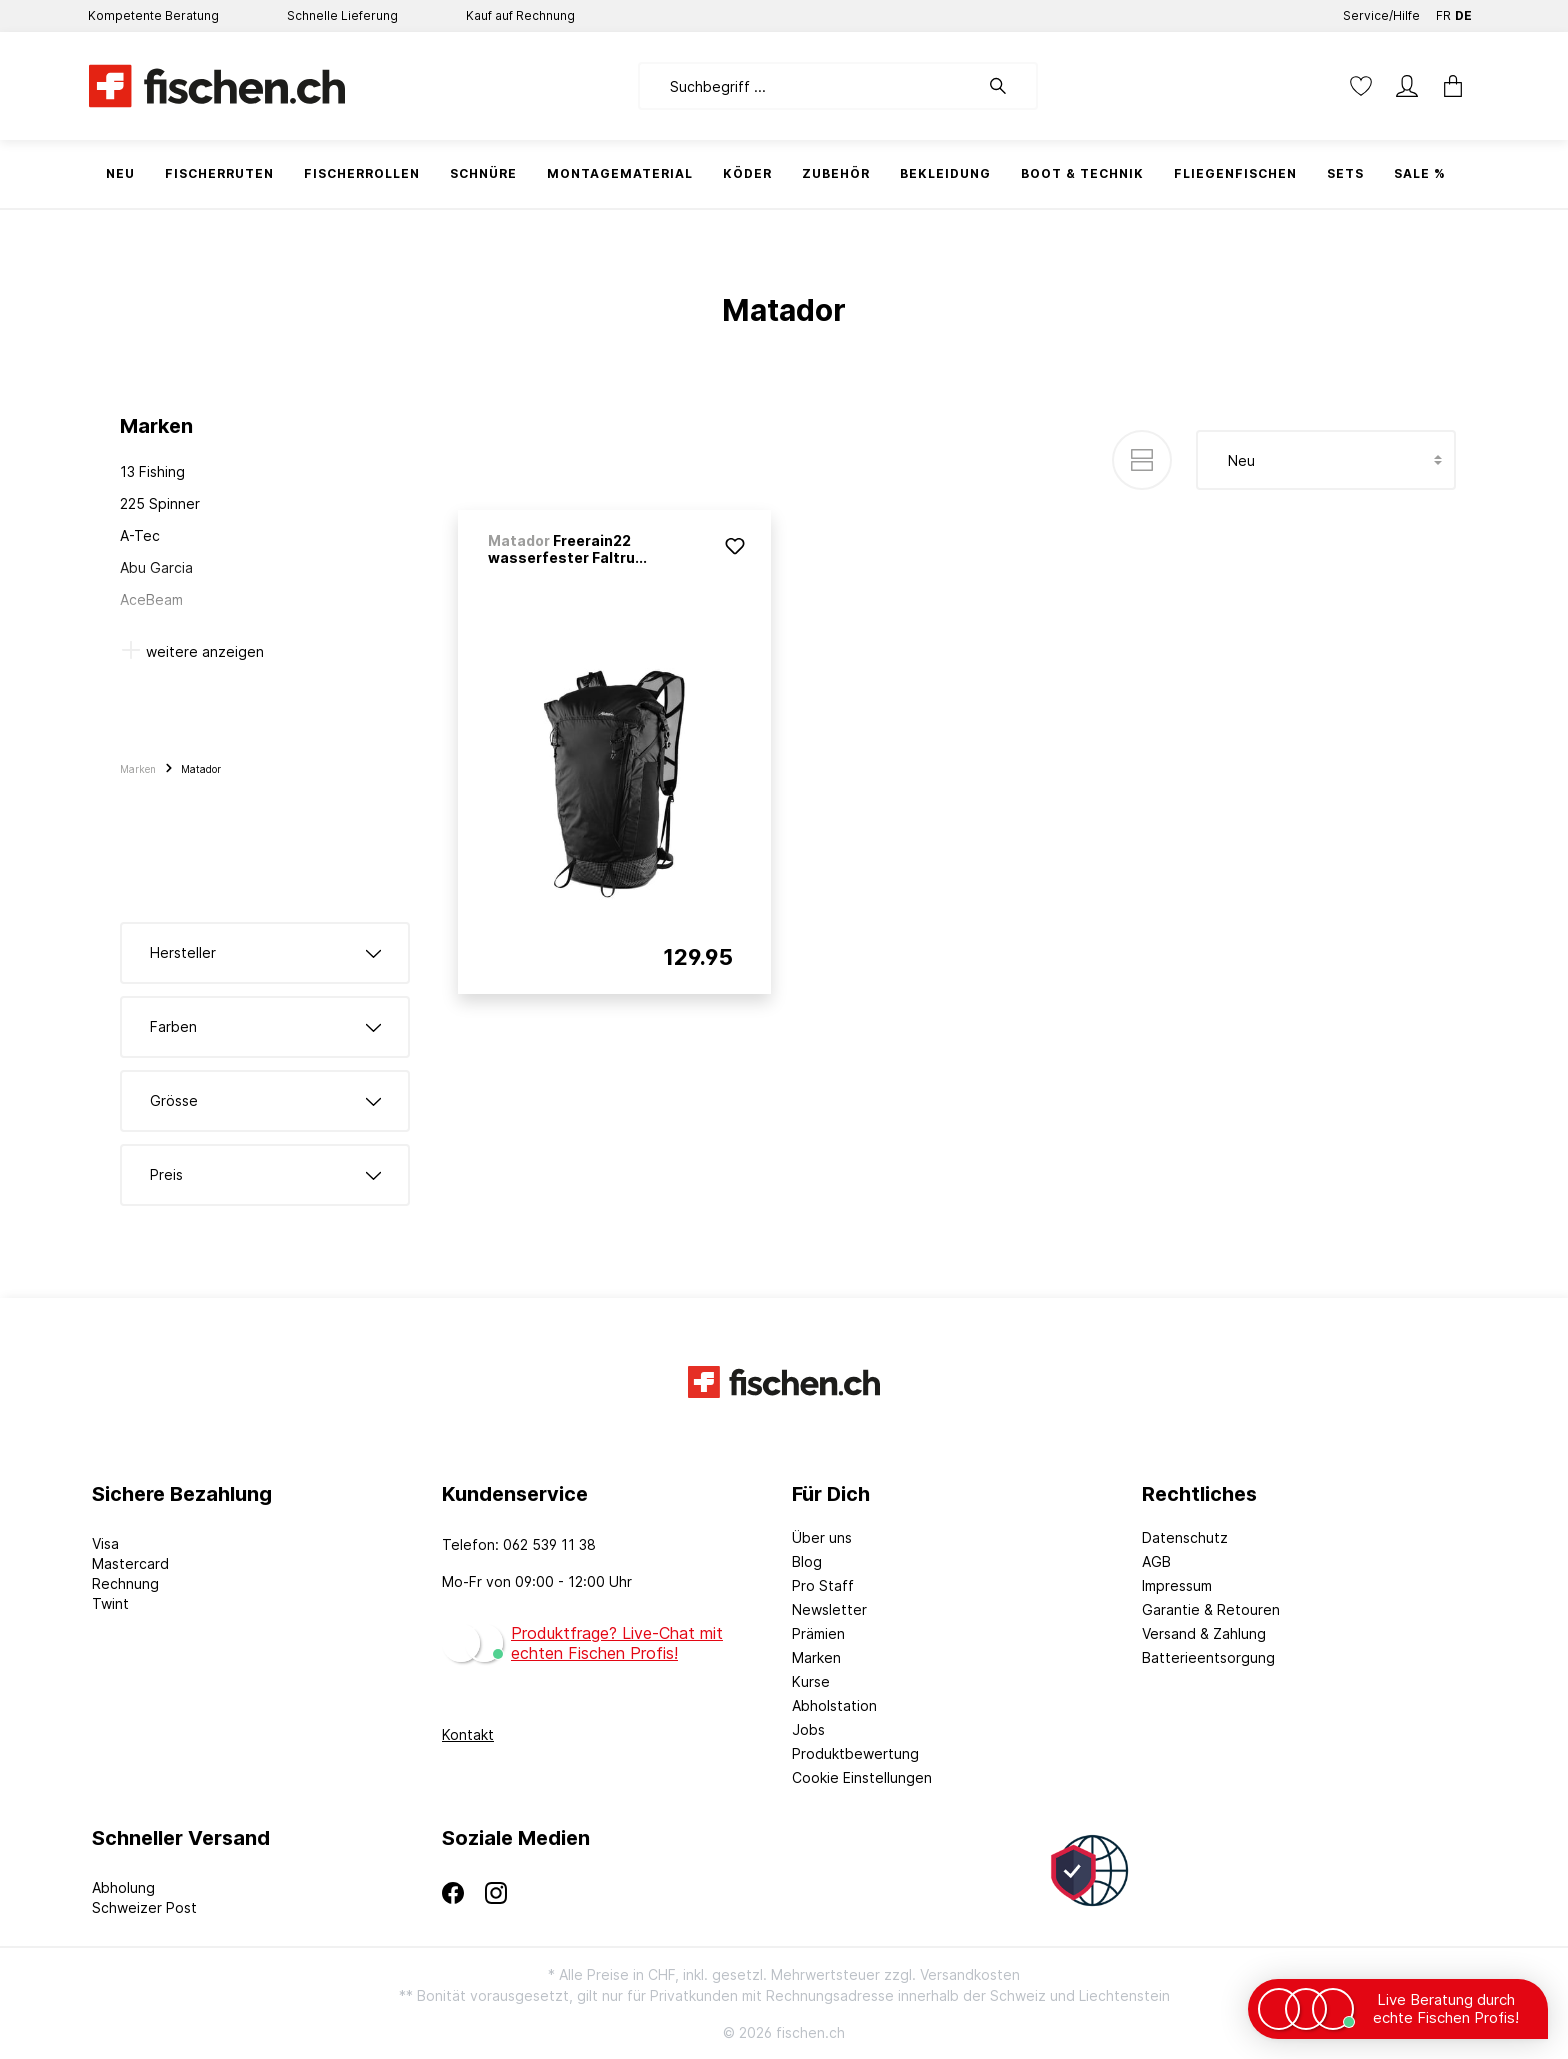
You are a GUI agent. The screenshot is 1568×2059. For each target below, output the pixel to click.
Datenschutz (1185, 1537)
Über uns (822, 1537)
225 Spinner (160, 503)
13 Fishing (152, 471)
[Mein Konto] (1407, 86)
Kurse (811, 1681)
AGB (1156, 1561)
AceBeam (151, 599)
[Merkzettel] (1361, 86)
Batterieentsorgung (1208, 1657)
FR (1443, 11)
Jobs (808, 1729)
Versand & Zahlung (1204, 1633)
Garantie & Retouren (1211, 1609)
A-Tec (140, 535)
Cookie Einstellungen (862, 1777)
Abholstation (834, 1705)
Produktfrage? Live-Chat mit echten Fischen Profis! (617, 1643)
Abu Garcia (156, 567)
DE (1463, 11)
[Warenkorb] (1453, 86)
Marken (816, 1657)
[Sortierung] (1326, 460)
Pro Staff (823, 1585)
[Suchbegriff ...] (808, 86)
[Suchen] (1008, 86)
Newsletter (829, 1609)
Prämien (818, 1633)
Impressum (1177, 1585)
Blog (807, 1561)
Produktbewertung (855, 1753)
